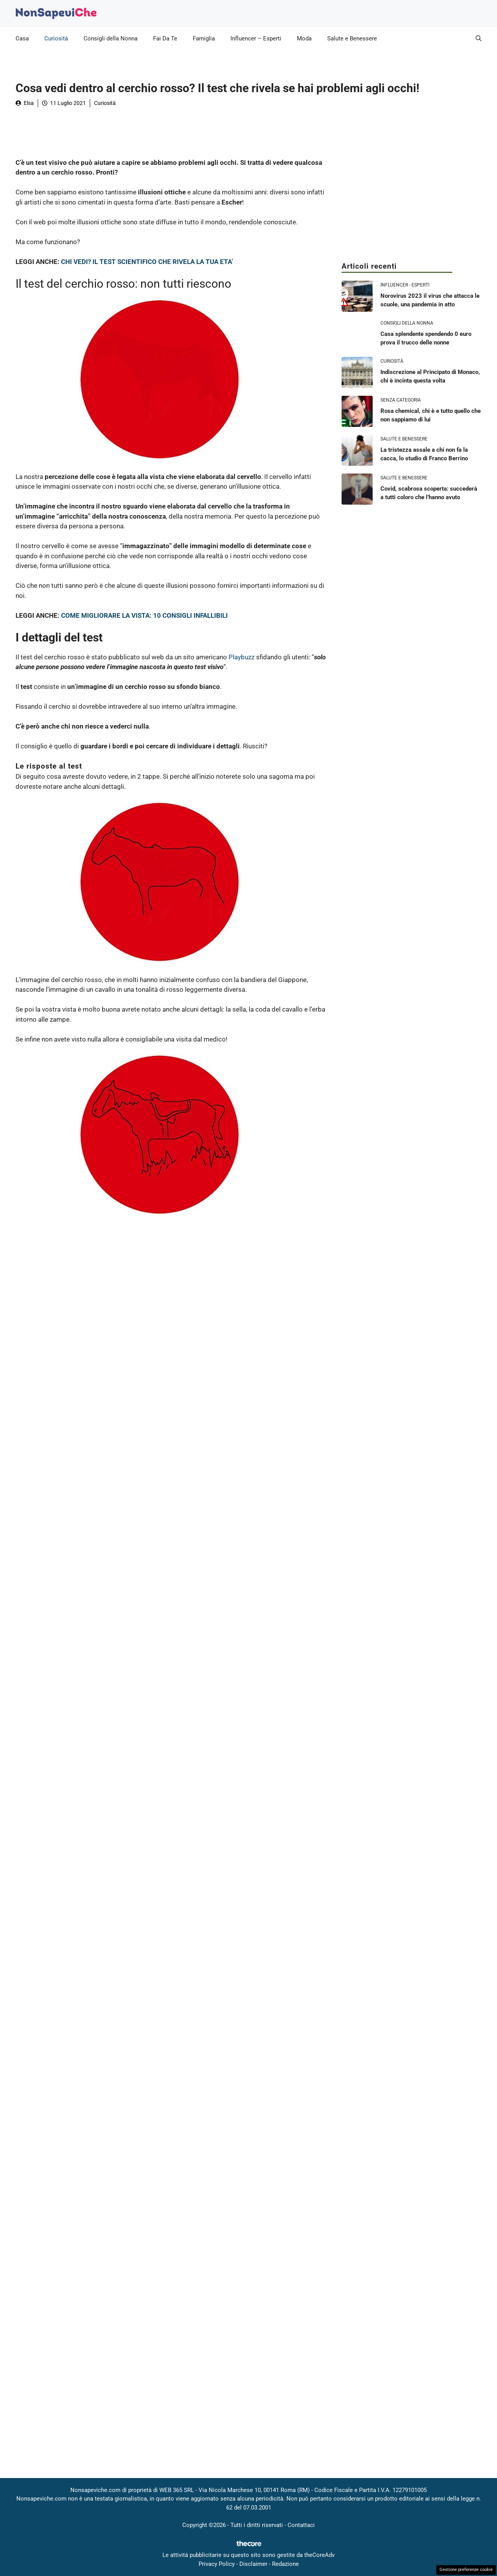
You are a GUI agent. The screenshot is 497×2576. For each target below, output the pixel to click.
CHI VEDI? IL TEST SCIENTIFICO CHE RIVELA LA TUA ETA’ (147, 262)
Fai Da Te (165, 38)
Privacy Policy (217, 2563)
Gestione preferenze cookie (466, 2569)
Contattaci (301, 2525)
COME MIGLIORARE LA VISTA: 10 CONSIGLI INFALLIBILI (144, 615)
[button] (478, 38)
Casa (22, 38)
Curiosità (56, 38)
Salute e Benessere (352, 38)
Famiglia (204, 38)
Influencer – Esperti (255, 38)
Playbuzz (241, 657)
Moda (304, 38)
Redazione (285, 2563)
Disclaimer (253, 2563)
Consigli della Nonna (111, 38)
